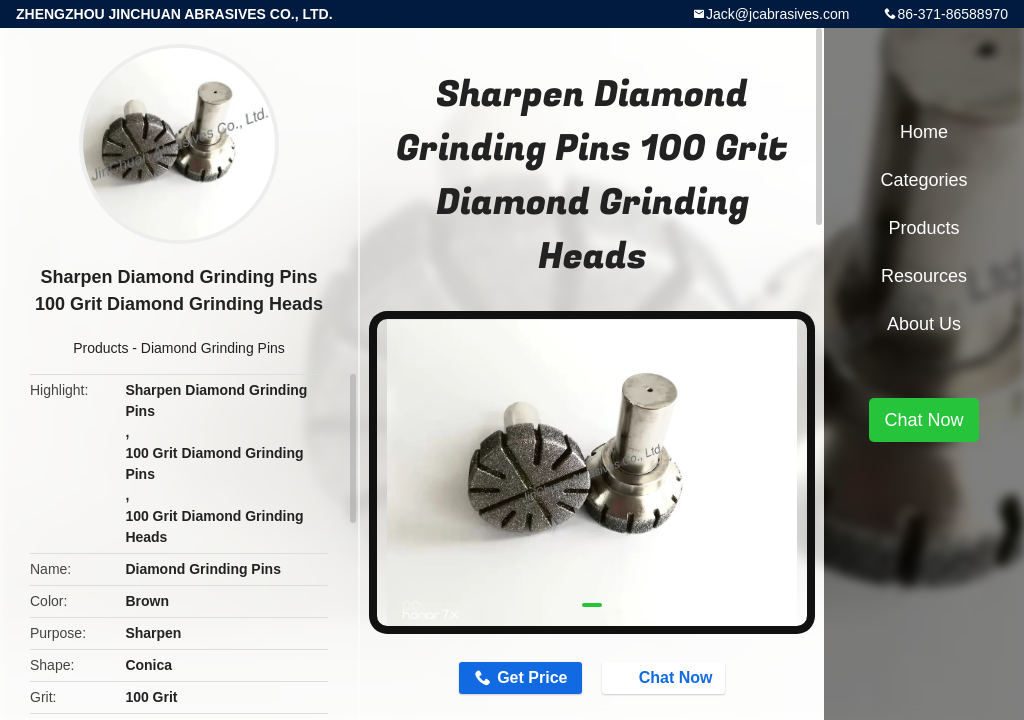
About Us (924, 324)
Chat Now (666, 677)
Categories (923, 180)
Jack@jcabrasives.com (777, 14)
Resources (924, 276)
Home (924, 132)
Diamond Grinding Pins (213, 348)
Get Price (532, 677)
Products (100, 348)
